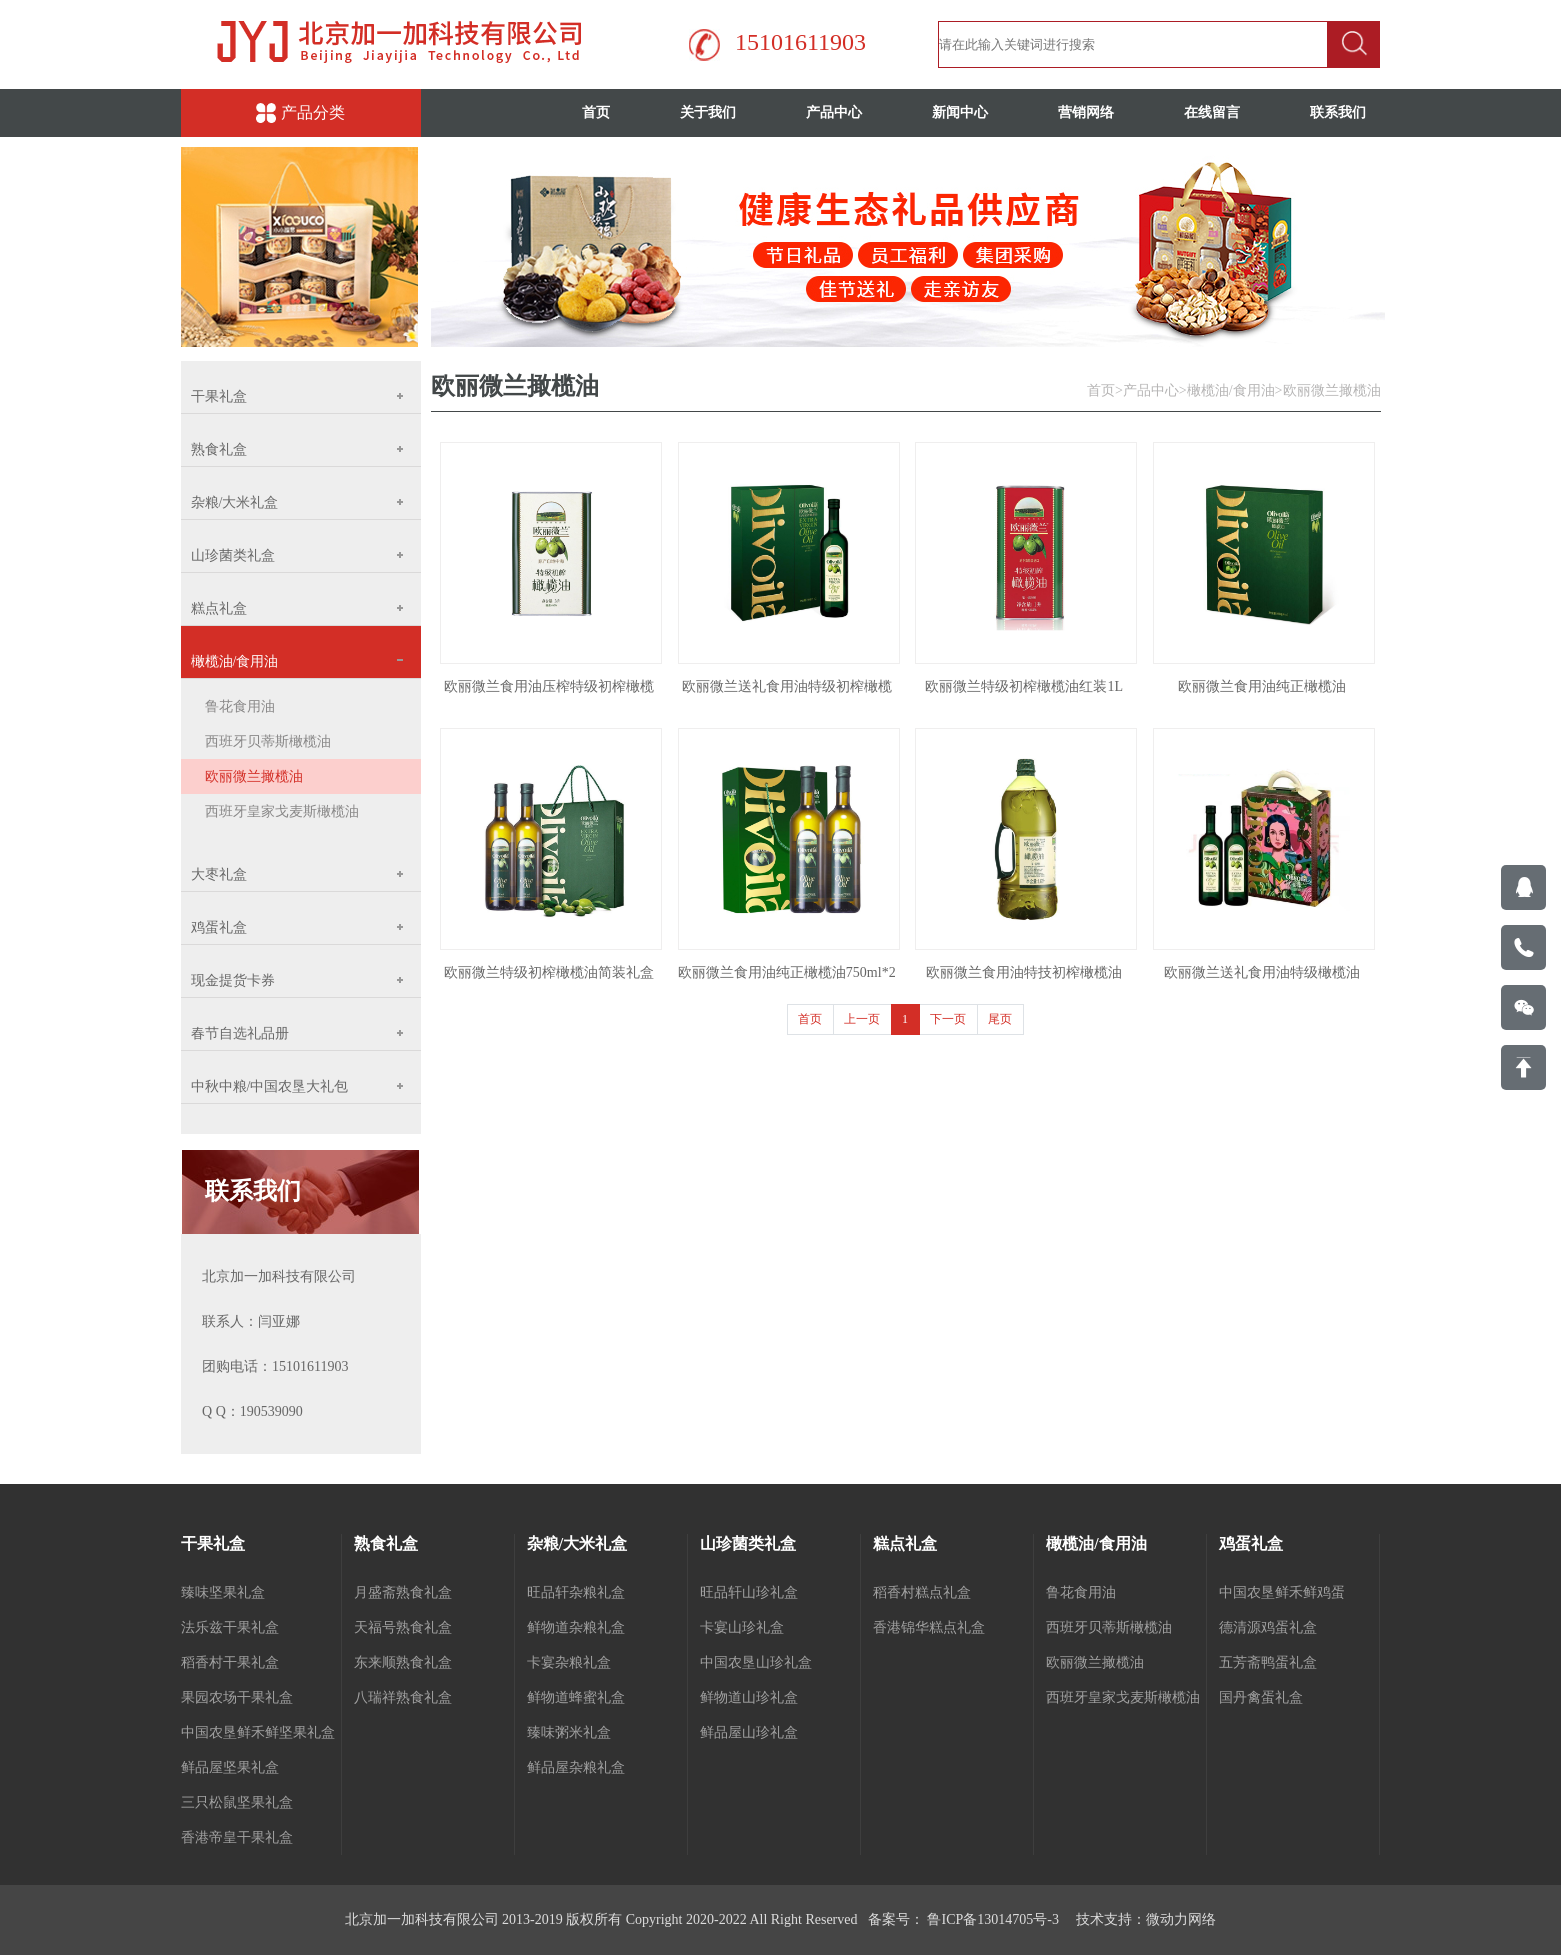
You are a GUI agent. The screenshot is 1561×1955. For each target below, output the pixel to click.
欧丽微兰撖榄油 (254, 776)
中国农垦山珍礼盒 (756, 1662)
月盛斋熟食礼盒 (403, 1592)
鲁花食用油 (240, 706)
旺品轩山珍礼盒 (749, 1592)
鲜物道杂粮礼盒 (576, 1627)
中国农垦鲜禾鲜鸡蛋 (1282, 1592)
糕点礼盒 (905, 1543)
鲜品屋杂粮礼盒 (576, 1767)
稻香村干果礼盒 (230, 1662)
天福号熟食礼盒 (403, 1627)
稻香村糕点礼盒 (922, 1592)
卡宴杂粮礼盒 (569, 1662)
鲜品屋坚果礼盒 (230, 1767)
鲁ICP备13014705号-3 (991, 1919)
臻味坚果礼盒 (223, 1592)
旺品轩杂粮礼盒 (576, 1592)
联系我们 (1338, 112)
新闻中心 (960, 112)
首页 (596, 112)
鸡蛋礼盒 (1251, 1543)
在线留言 (1212, 112)
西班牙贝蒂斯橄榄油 (268, 741)
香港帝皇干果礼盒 (237, 1837)
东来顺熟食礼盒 (403, 1662)
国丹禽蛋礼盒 (1261, 1697)
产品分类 (300, 113)
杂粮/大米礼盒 (577, 1543)
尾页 (1000, 1019)
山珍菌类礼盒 (748, 1543)
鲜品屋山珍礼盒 (749, 1732)
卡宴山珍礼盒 (742, 1627)
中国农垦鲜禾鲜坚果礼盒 (258, 1732)
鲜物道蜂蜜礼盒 (576, 1697)
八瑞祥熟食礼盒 (403, 1697)
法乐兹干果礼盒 (230, 1627)
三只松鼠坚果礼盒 (237, 1802)
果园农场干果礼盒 (237, 1697)
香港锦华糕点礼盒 (929, 1627)
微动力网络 (1181, 1919)
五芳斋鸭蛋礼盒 (1268, 1662)
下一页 (948, 1019)
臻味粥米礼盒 (569, 1732)
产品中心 (834, 112)
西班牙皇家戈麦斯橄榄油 (282, 811)
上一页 (862, 1019)
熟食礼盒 (386, 1543)
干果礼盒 (213, 1543)
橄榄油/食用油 (1231, 390)
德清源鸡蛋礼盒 (1268, 1627)
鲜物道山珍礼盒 (749, 1697)
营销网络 (1086, 112)
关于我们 (708, 112)
